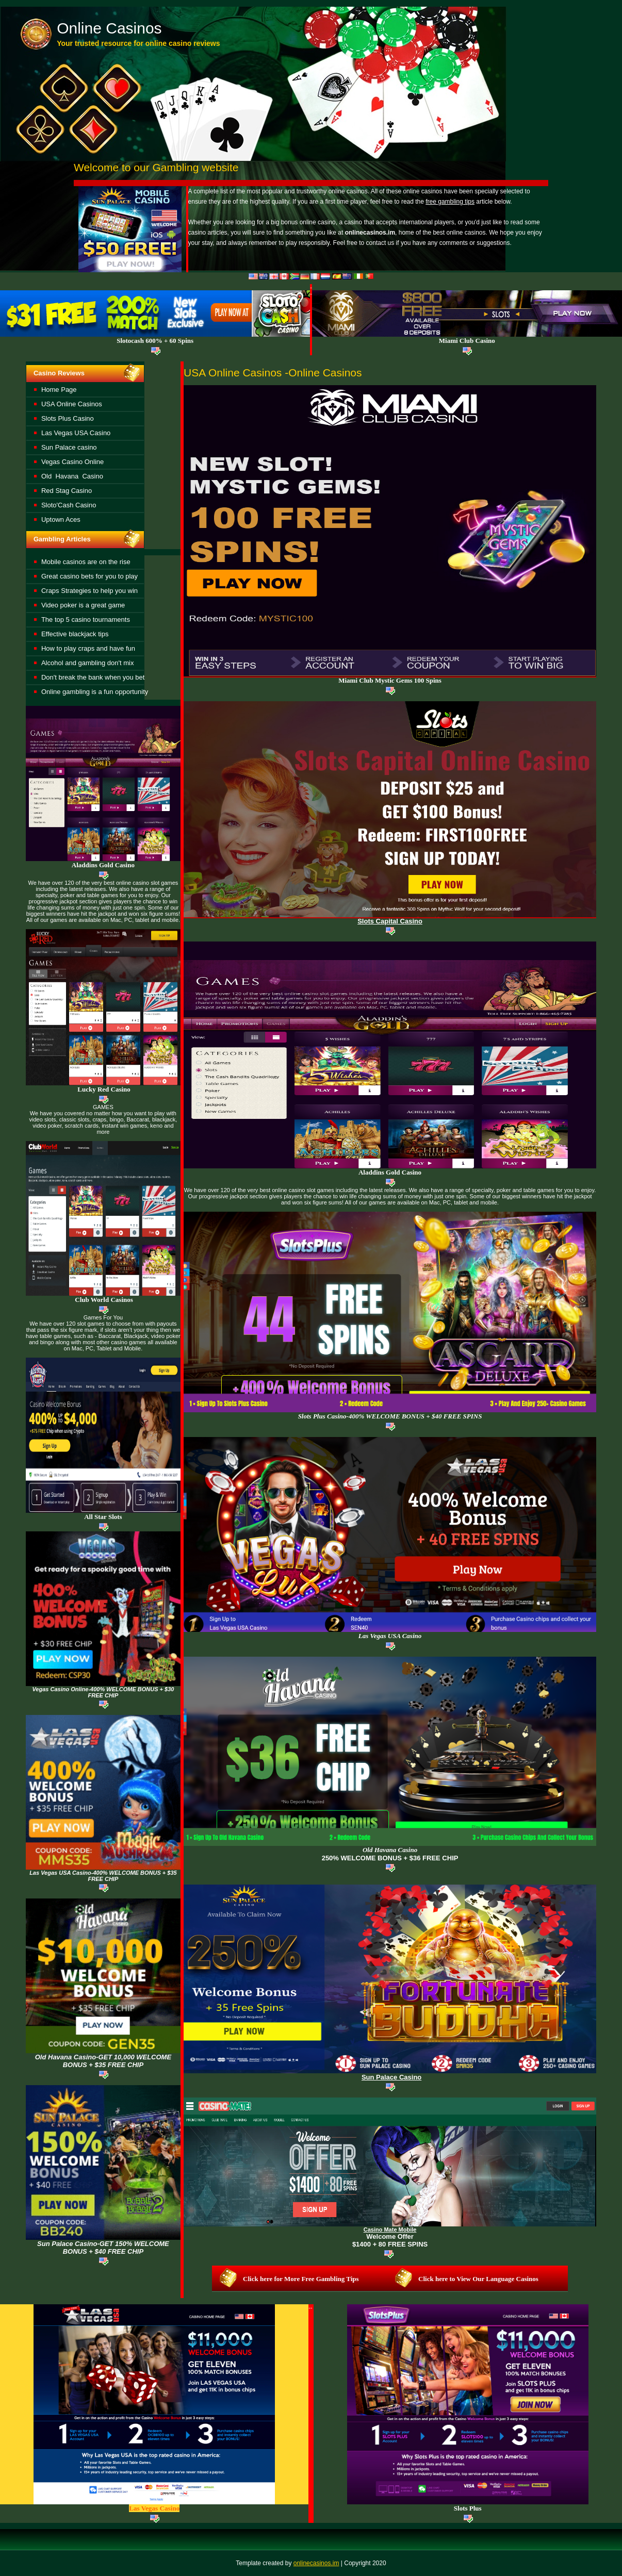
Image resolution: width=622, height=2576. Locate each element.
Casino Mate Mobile (390, 2229)
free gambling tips (449, 201)
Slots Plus (468, 2508)
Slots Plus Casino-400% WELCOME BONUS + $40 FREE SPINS (390, 1416)
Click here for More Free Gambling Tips (301, 2279)
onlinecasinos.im (316, 2563)
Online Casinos (109, 28)
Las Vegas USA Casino (389, 1636)
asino (390, 1850)
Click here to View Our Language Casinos (478, 2279)
